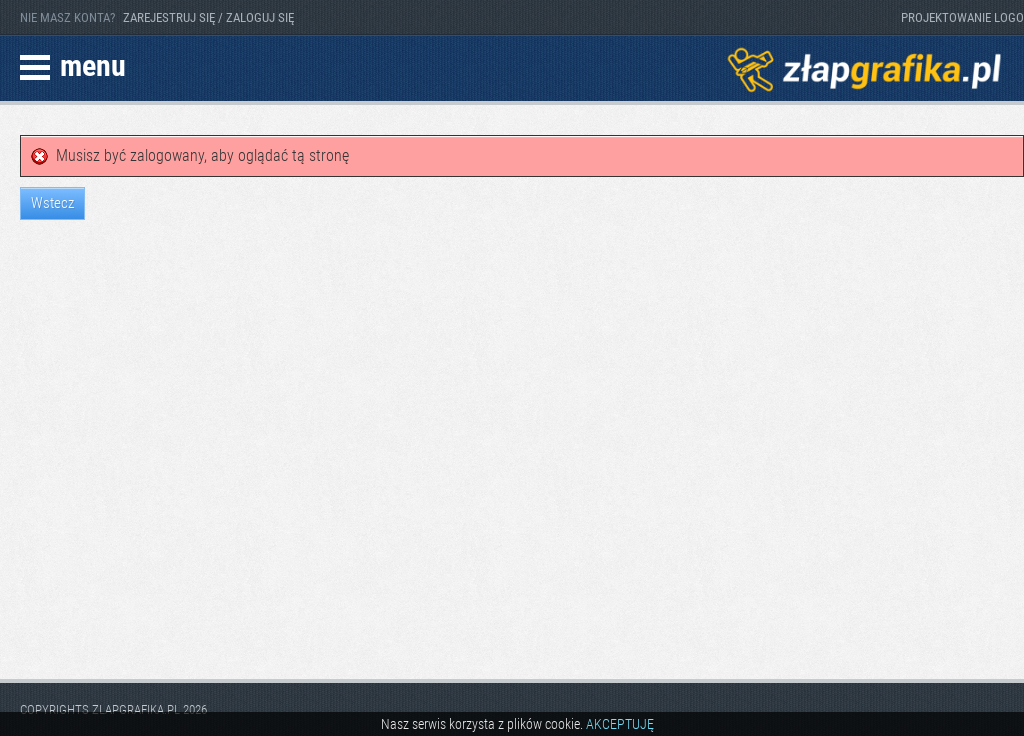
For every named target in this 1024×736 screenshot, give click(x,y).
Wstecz (52, 203)
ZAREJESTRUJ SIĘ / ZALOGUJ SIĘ (208, 17)
